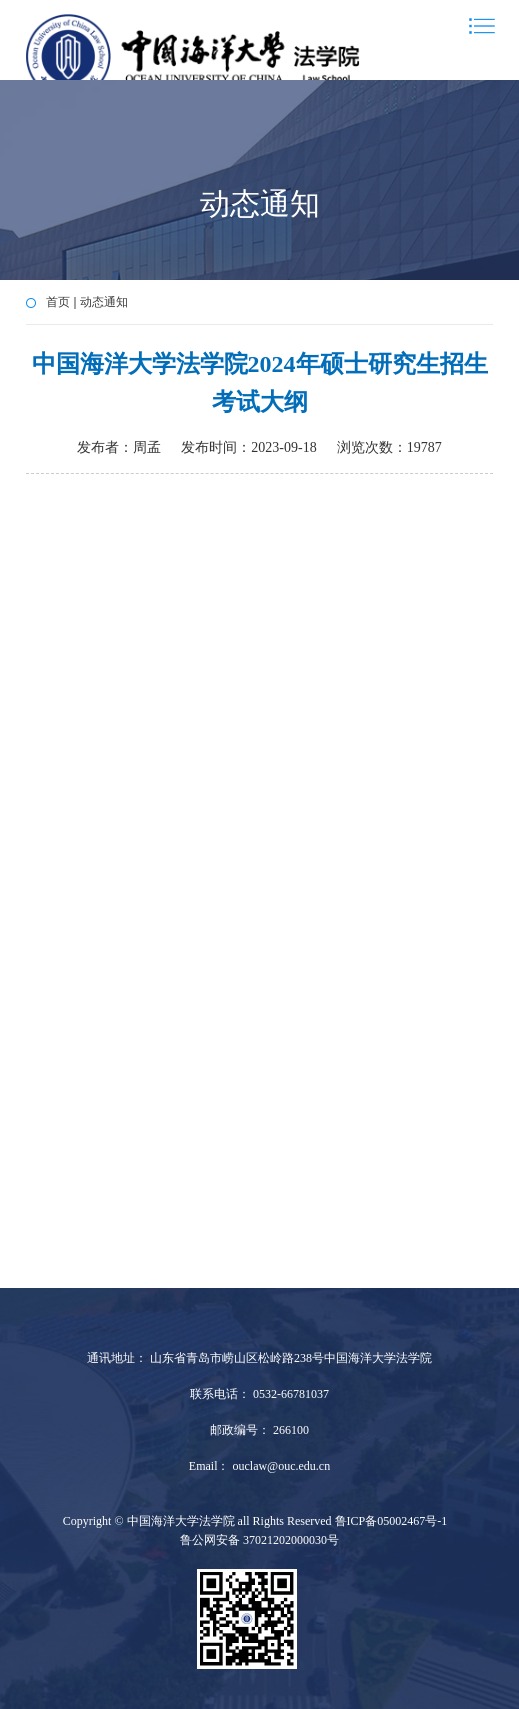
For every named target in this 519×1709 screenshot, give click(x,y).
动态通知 (104, 302)
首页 (58, 302)
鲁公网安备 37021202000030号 (259, 1540)
